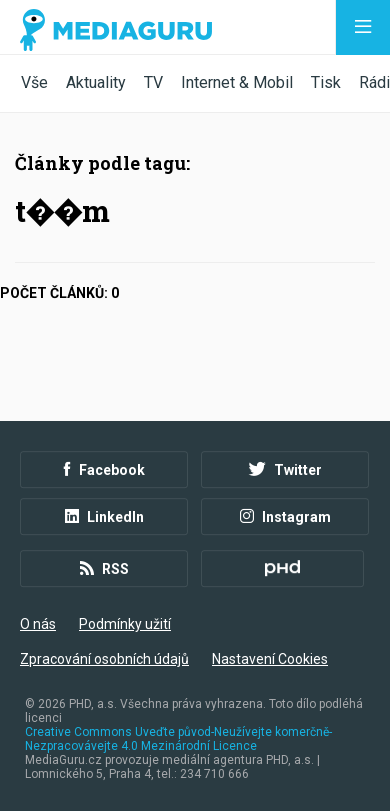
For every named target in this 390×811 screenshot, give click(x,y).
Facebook (104, 470)
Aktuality (96, 82)
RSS (104, 569)
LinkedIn (104, 517)
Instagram (285, 517)
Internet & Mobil (237, 82)
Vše (34, 82)
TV (153, 82)
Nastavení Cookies (270, 659)
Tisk (326, 82)
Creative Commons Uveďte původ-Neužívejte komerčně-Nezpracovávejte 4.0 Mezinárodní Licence (178, 739)
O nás (38, 624)
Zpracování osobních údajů (104, 659)
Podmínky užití (125, 624)
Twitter (285, 470)
